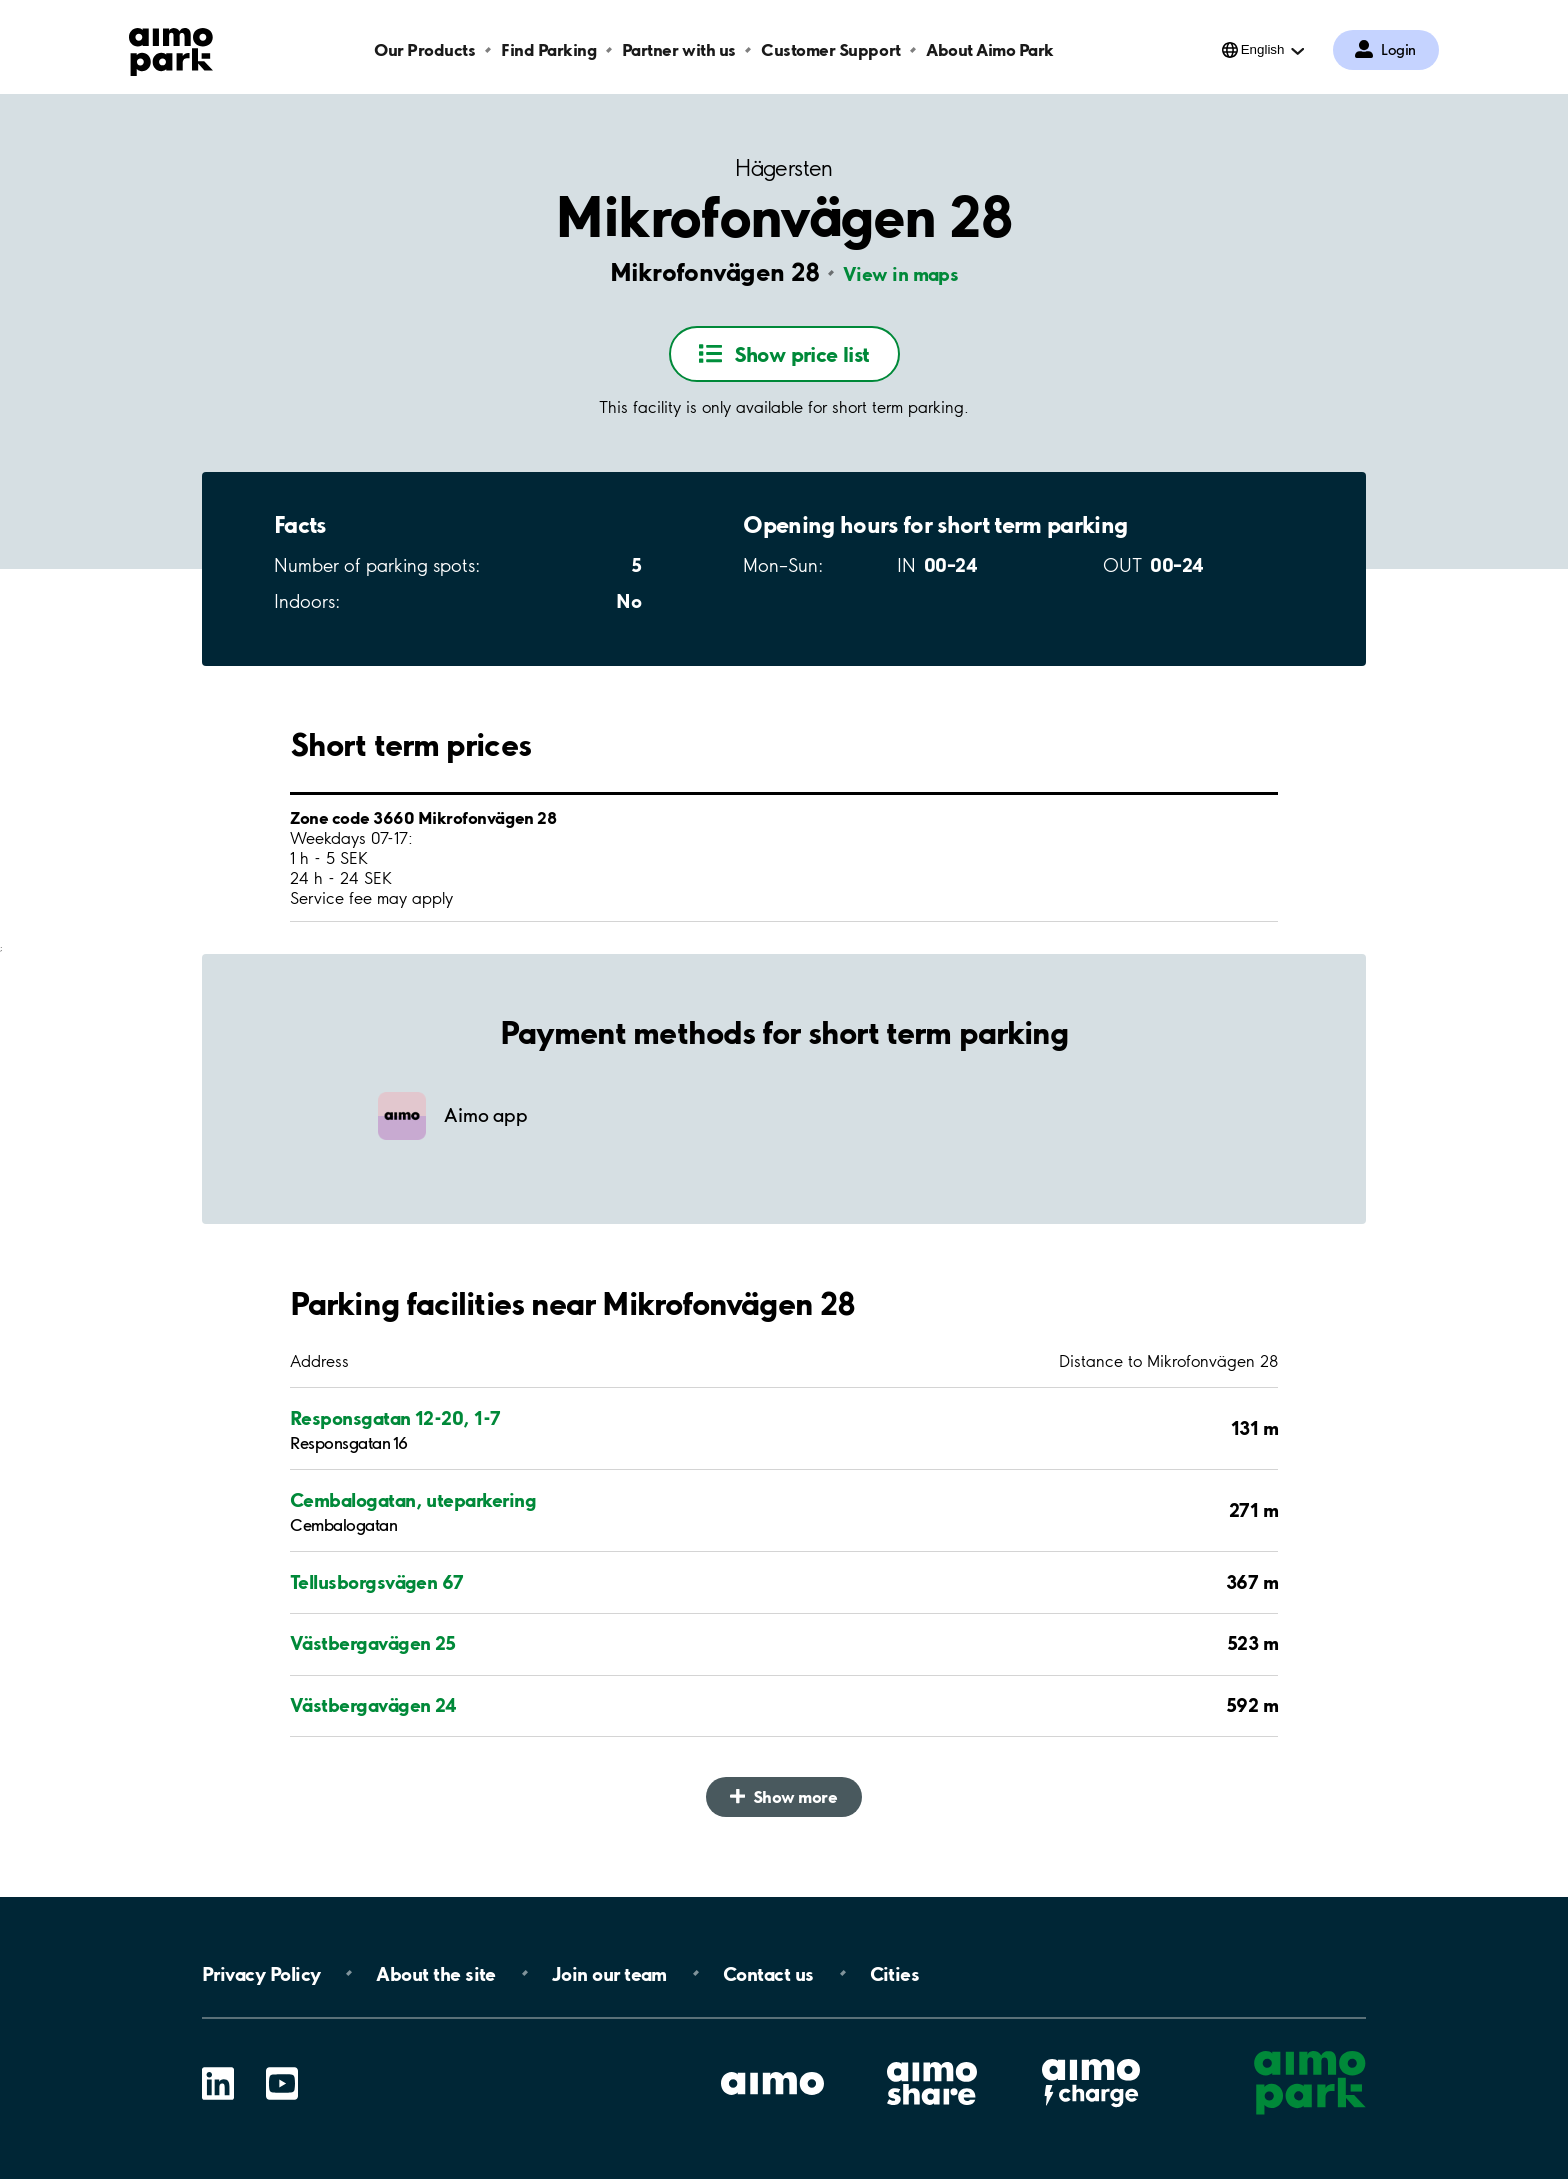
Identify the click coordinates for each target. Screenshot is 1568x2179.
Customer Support (830, 49)
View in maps (901, 274)
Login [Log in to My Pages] (1398, 50)
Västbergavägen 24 (373, 1705)
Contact (768, 1973)
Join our (609, 1973)
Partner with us (679, 49)
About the (435, 1973)
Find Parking (548, 49)
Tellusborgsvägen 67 (377, 1582)
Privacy (261, 1973)
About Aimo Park (990, 49)
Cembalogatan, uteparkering (413, 1500)
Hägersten (783, 168)
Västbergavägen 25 (373, 1643)
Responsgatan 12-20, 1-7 (395, 1418)
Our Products (424, 49)
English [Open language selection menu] (1263, 49)
